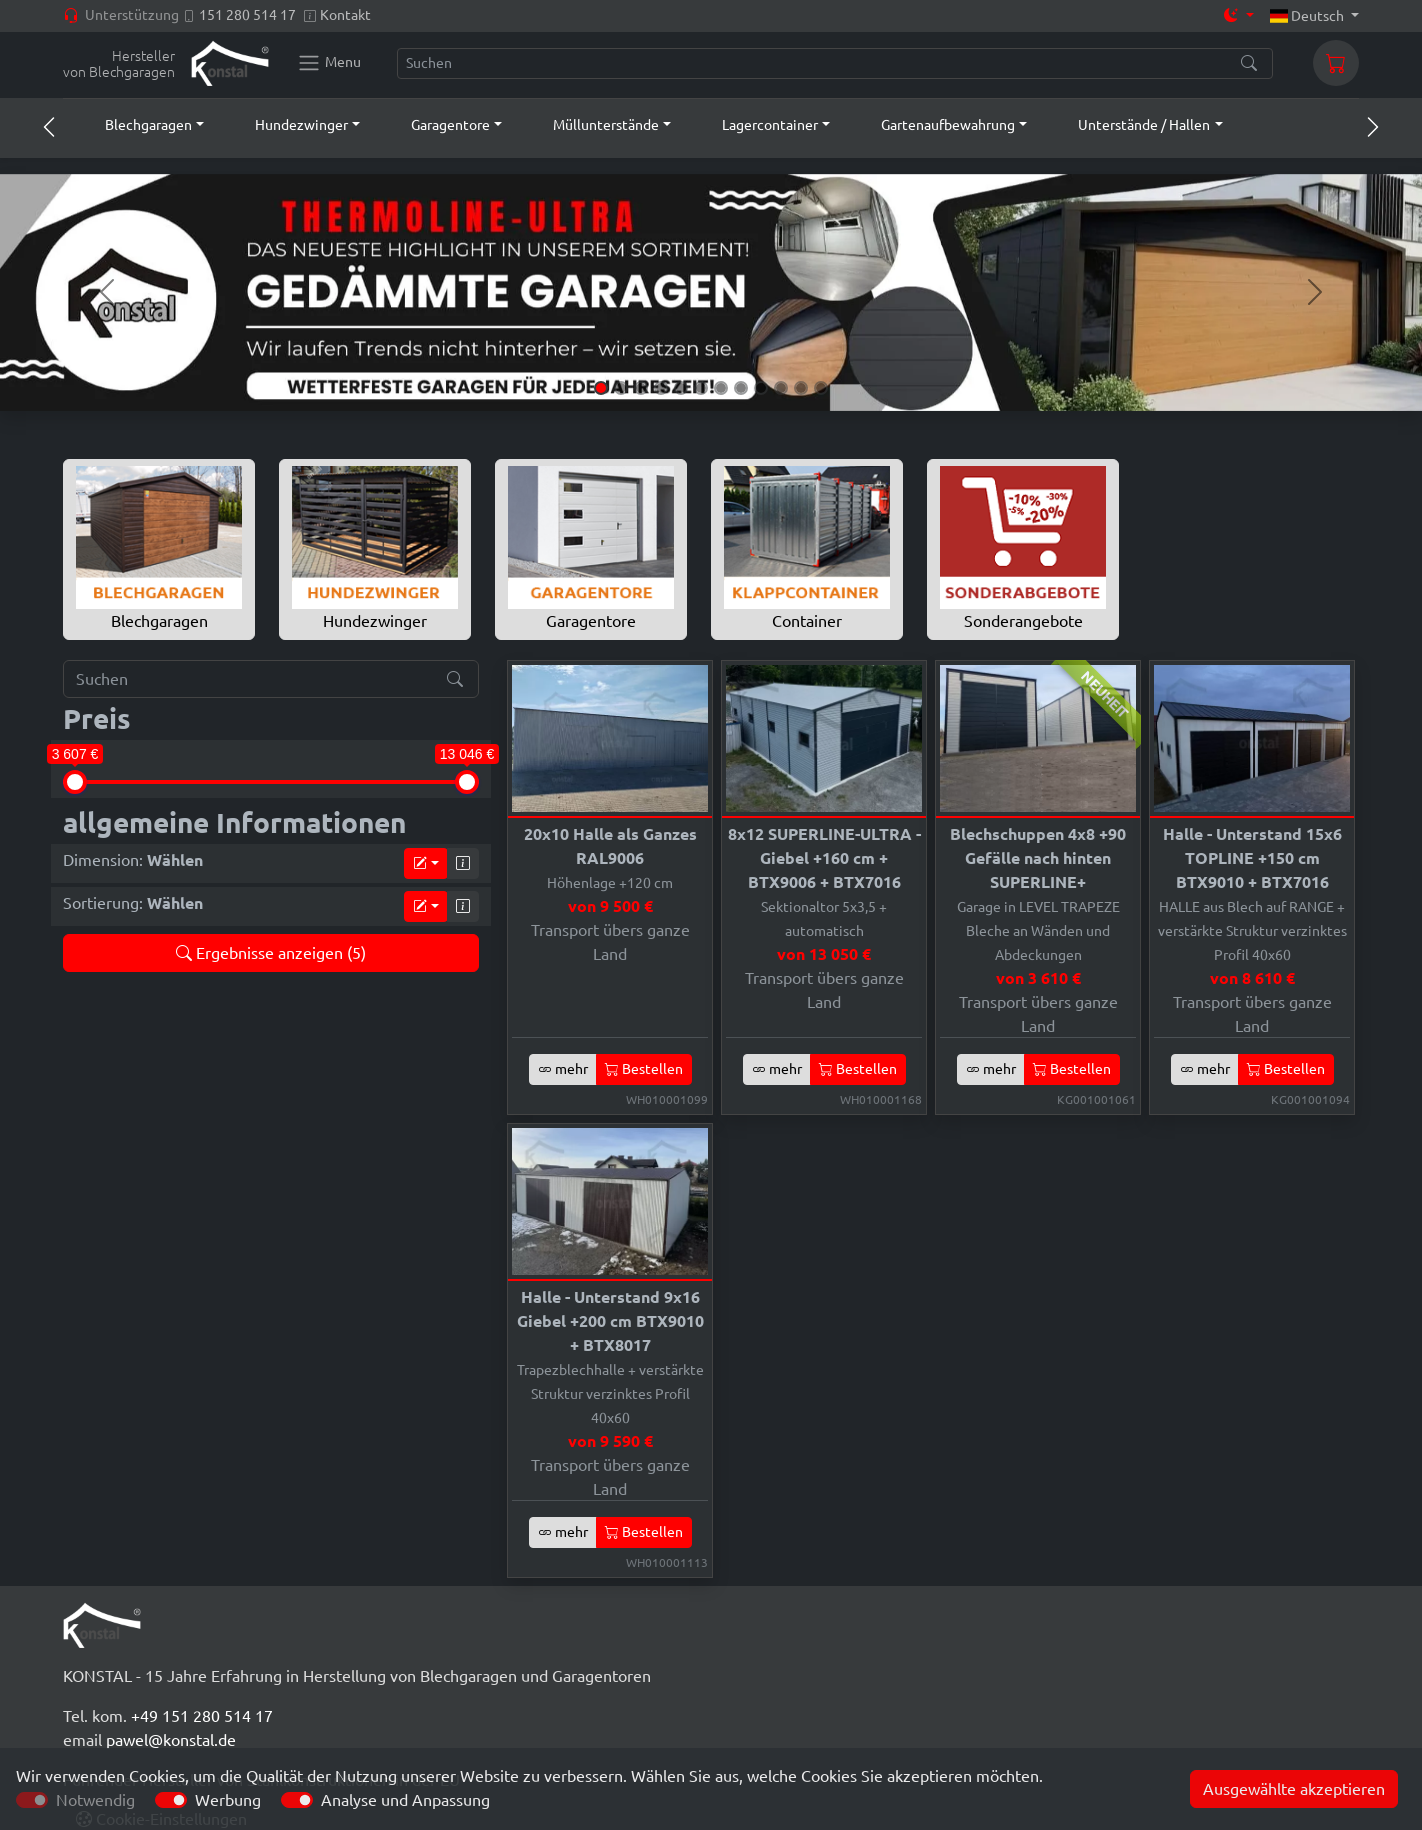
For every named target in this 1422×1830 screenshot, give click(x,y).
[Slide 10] (781, 388)
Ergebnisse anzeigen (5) (271, 953)
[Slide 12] (821, 388)
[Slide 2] (621, 388)
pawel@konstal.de (171, 1740)
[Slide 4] (661, 388)
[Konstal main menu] (329, 63)
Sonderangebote (1023, 548)
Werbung (228, 1800)
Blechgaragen (159, 548)
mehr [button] (563, 1069)
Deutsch (1309, 16)
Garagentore (591, 548)
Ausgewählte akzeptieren (1294, 1789)
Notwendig (95, 1800)
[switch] (171, 1800)
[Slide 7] (721, 388)
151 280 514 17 (247, 15)
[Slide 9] (761, 388)
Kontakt (345, 15)
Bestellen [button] (644, 1069)
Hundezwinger (375, 548)
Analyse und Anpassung (405, 1800)
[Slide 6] (701, 388)
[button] (136, 125)
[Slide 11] (801, 388)
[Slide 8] (741, 388)
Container (807, 548)
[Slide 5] (681, 388)
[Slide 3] (641, 388)
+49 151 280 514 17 (202, 1716)
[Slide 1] (601, 388)
